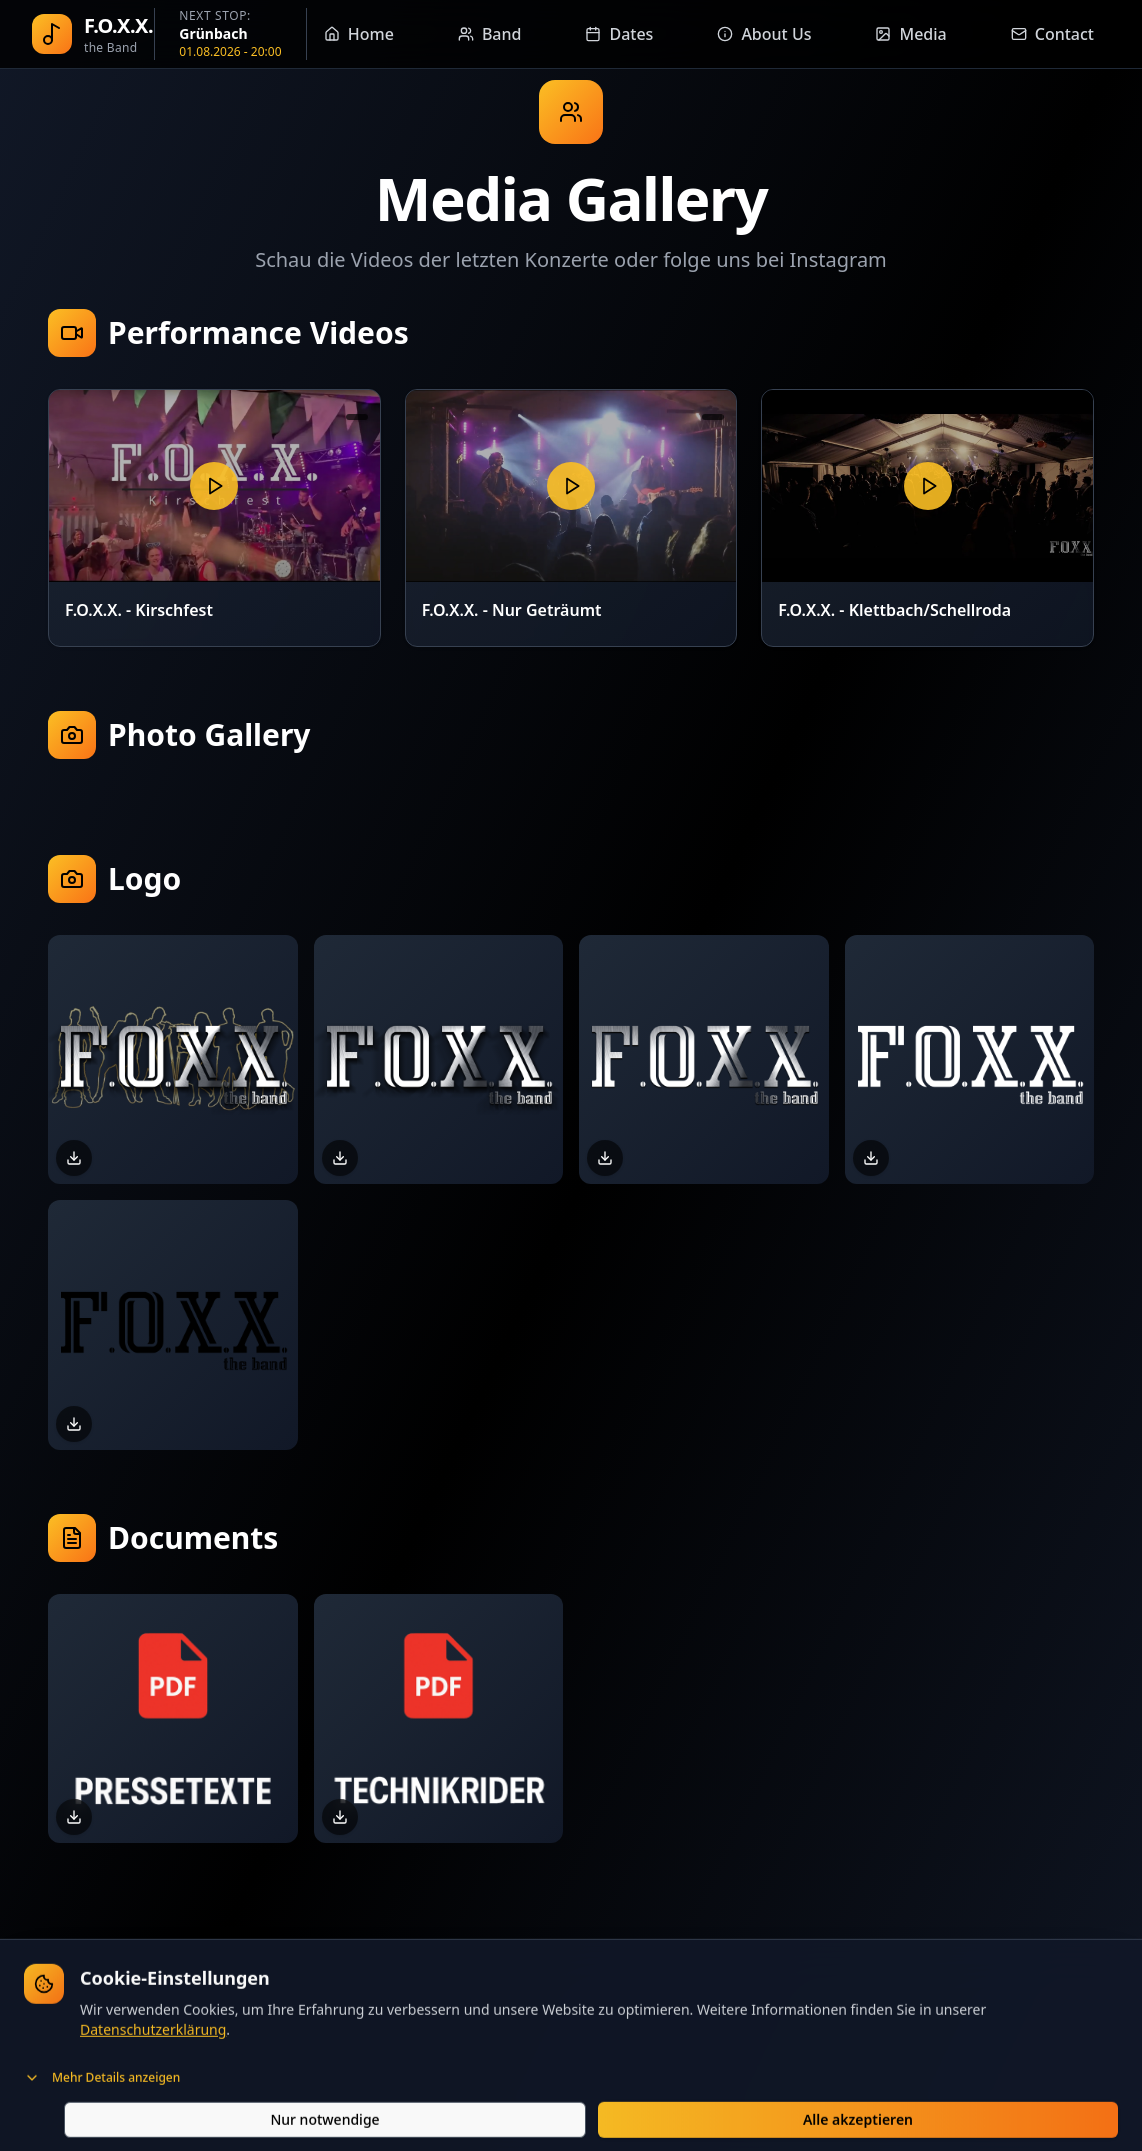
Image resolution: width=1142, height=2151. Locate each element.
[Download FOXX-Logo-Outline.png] (74, 1158)
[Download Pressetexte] (74, 1817)
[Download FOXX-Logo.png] (605, 1158)
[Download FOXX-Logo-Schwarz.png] (74, 1424)
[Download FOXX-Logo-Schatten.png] (340, 1158)
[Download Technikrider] (340, 1817)
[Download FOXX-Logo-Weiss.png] (871, 1158)
